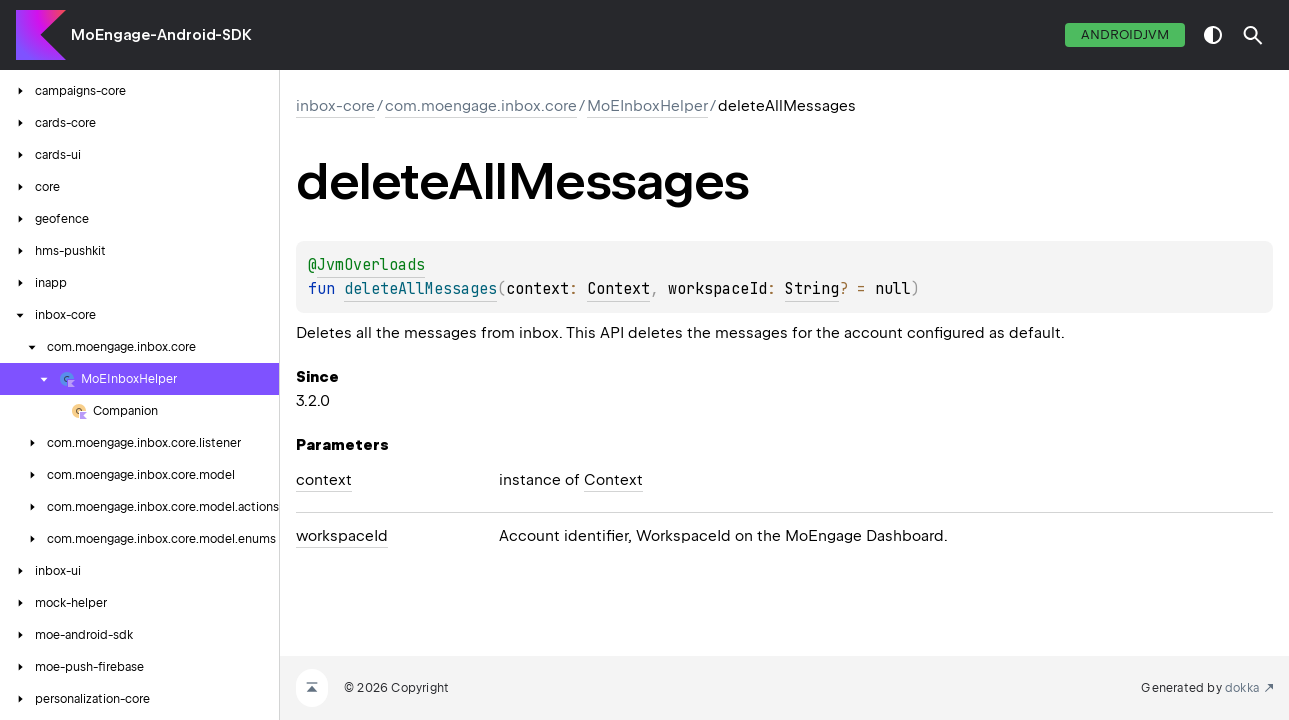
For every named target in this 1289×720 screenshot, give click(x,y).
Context (618, 289)
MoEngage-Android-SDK (161, 35)
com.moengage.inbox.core (481, 106)
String (812, 289)
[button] (1253, 35)
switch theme (1213, 35)
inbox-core (335, 106)
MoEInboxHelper (647, 106)
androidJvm (1125, 34)
